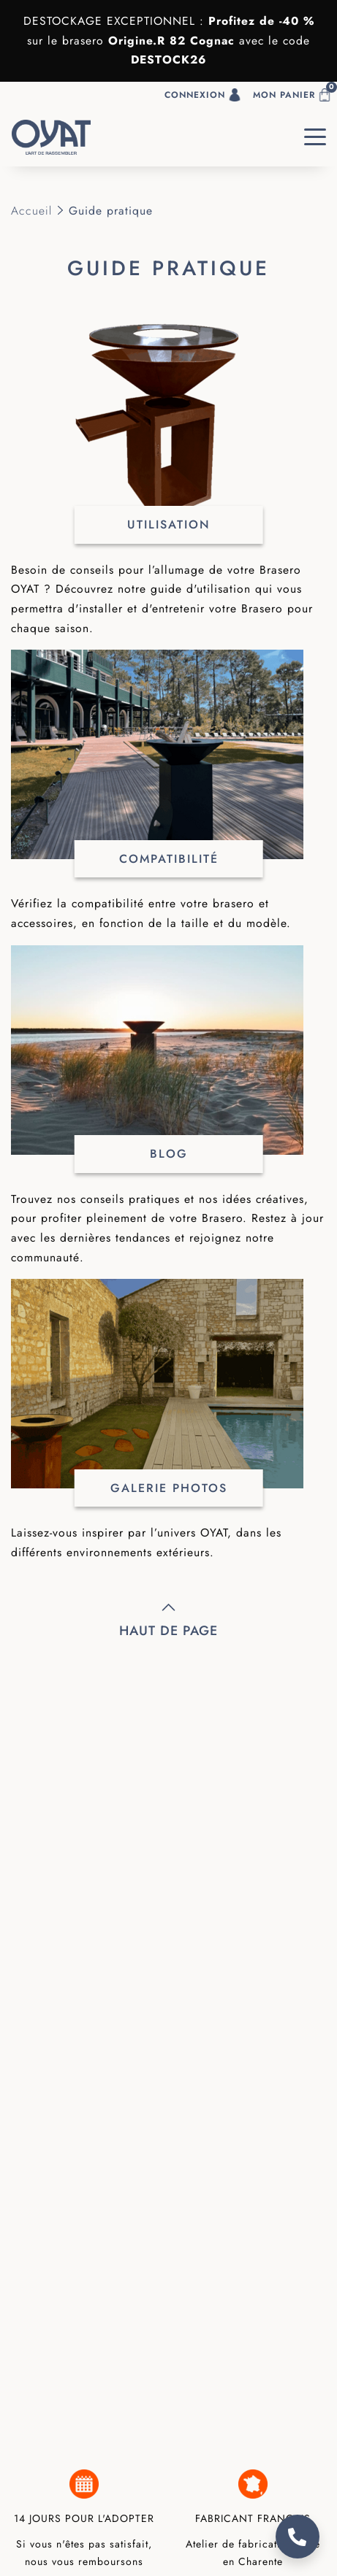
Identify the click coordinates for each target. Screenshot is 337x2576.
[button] (6, 95)
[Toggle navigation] (315, 137)
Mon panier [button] (295, 91)
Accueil (31, 210)
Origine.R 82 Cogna (168, 40)
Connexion (202, 94)
